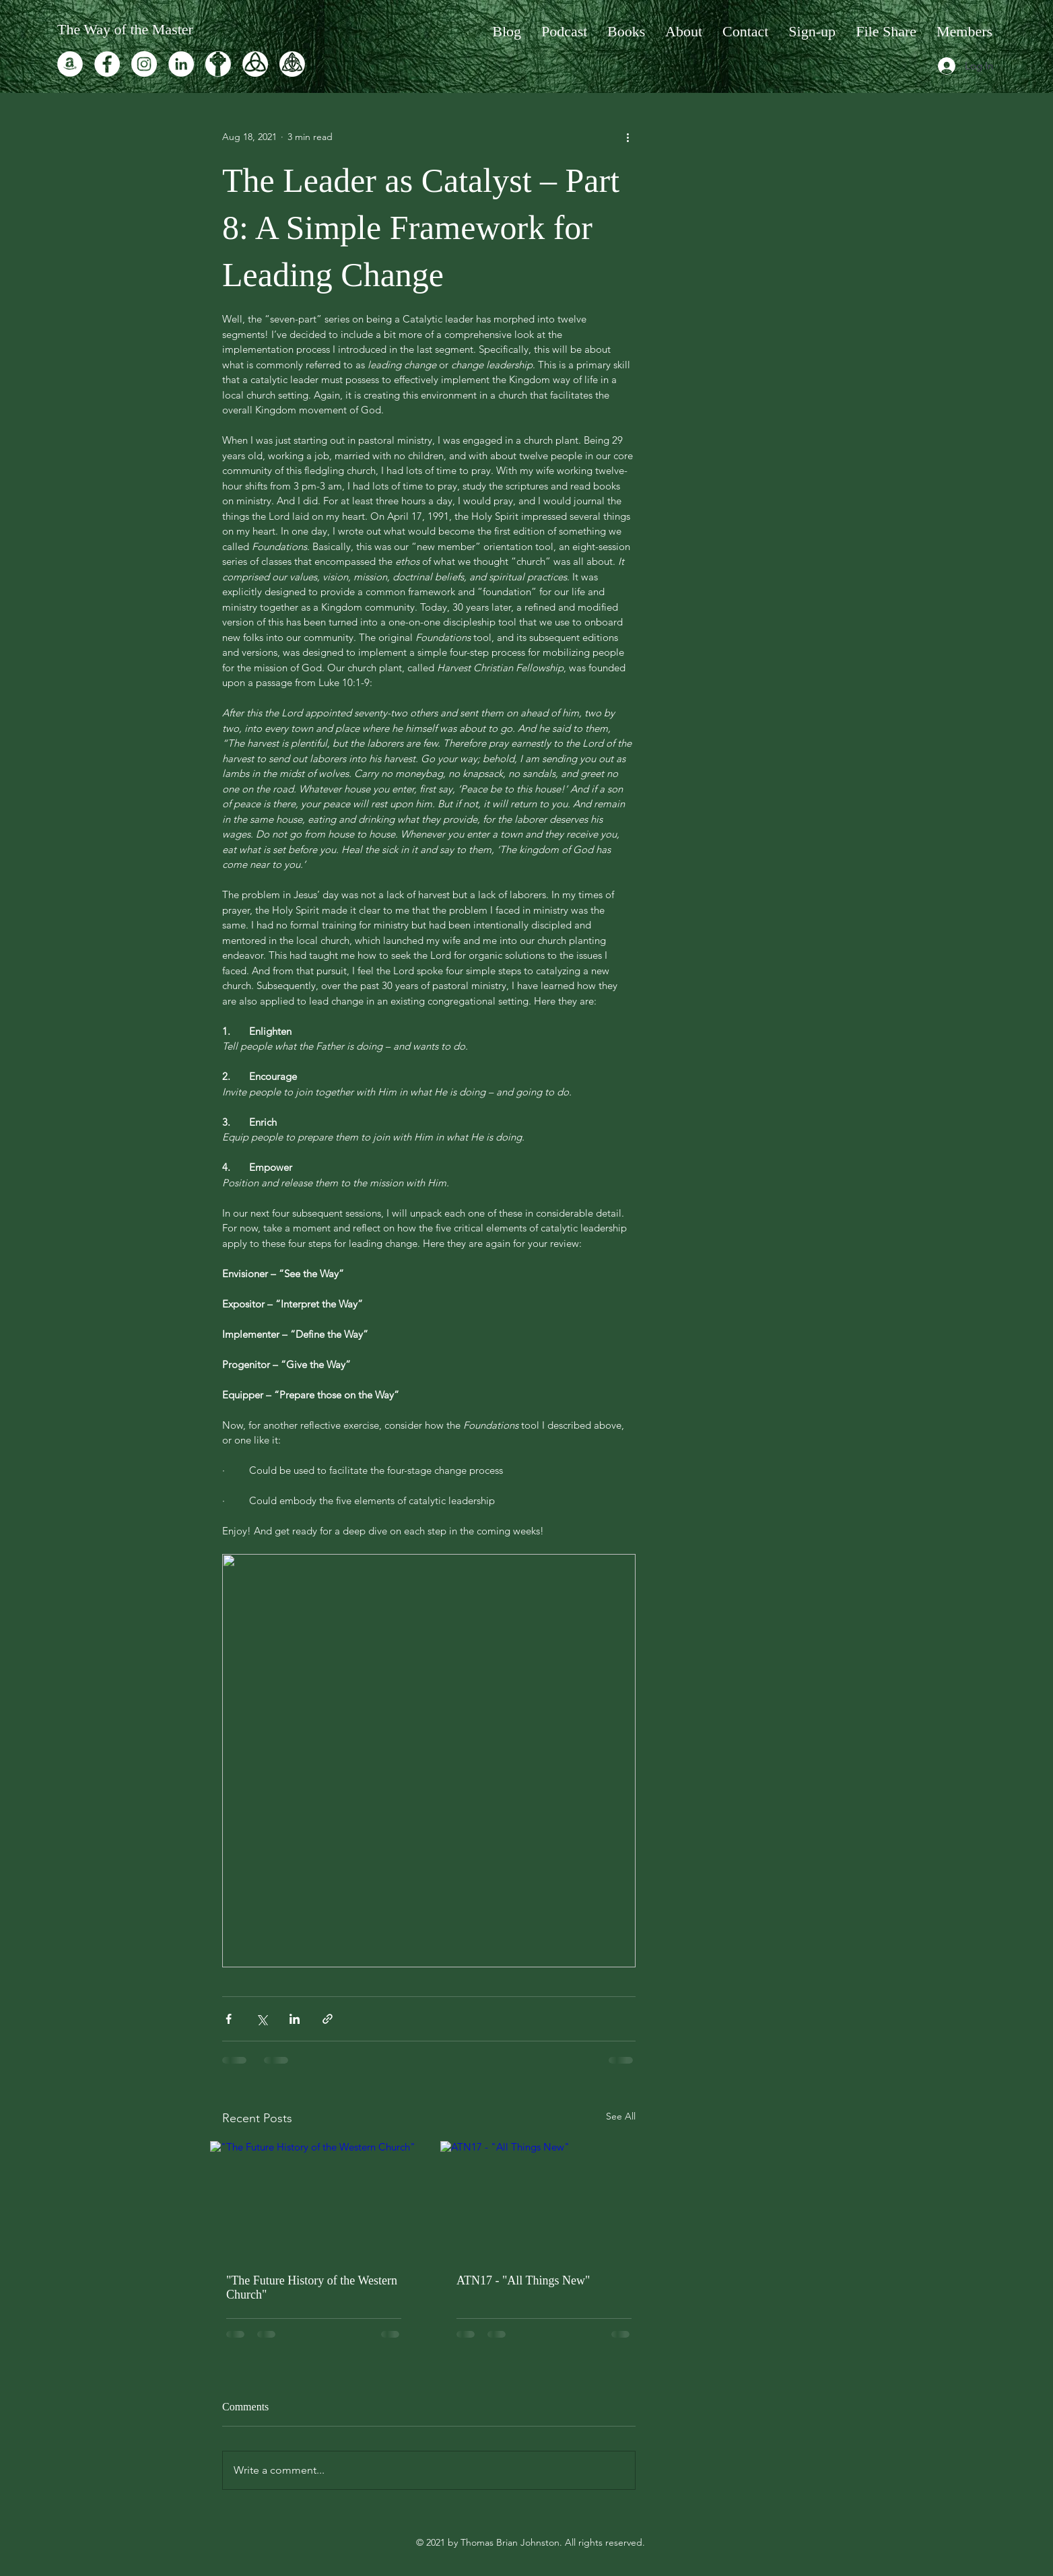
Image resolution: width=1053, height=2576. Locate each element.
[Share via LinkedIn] (294, 2018)
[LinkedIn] (181, 64)
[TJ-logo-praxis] (218, 64)
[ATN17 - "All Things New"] (544, 2199)
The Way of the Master (125, 29)
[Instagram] (144, 64)
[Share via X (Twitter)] (261, 2018)
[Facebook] (107, 64)
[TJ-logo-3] (255, 64)
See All (621, 2116)
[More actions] (627, 137)
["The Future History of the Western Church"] (313, 2199)
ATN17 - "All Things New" (523, 2280)
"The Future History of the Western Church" (311, 2287)
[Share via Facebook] (228, 2018)
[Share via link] (327, 2018)
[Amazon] (70, 64)
